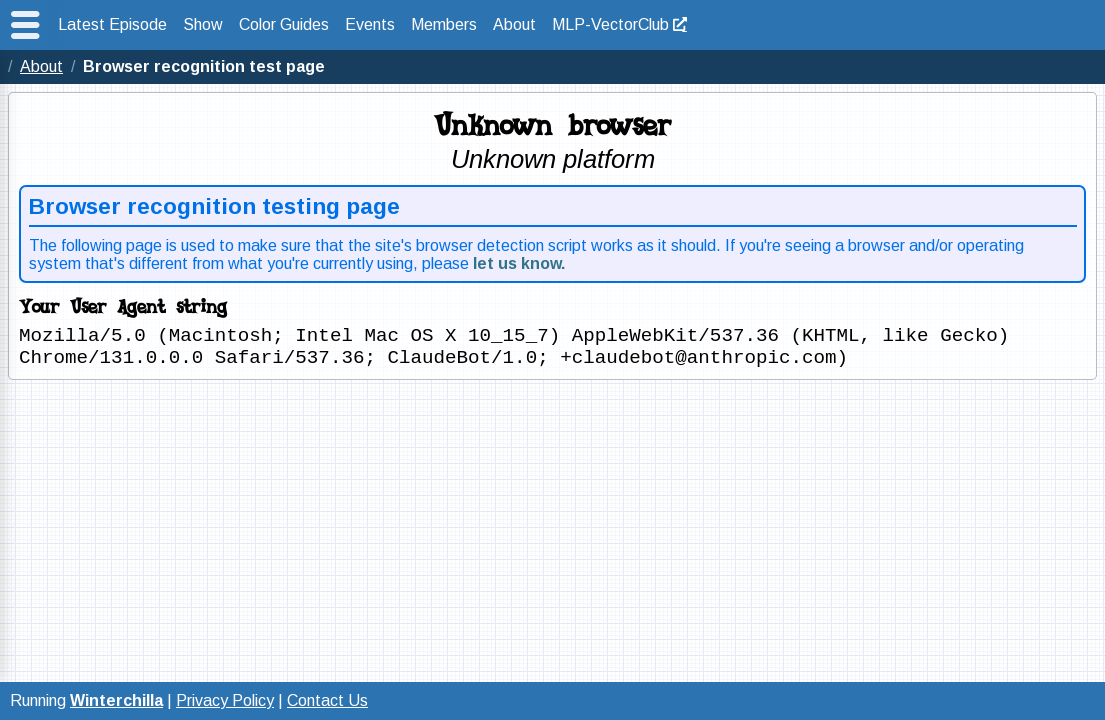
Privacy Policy (225, 700)
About (514, 24)
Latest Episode (112, 24)
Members (444, 24)
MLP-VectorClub (610, 24)
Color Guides (284, 24)
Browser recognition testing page (214, 206)
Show (203, 24)
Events (370, 24)
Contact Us (327, 700)
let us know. (519, 263)
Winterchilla (116, 700)
